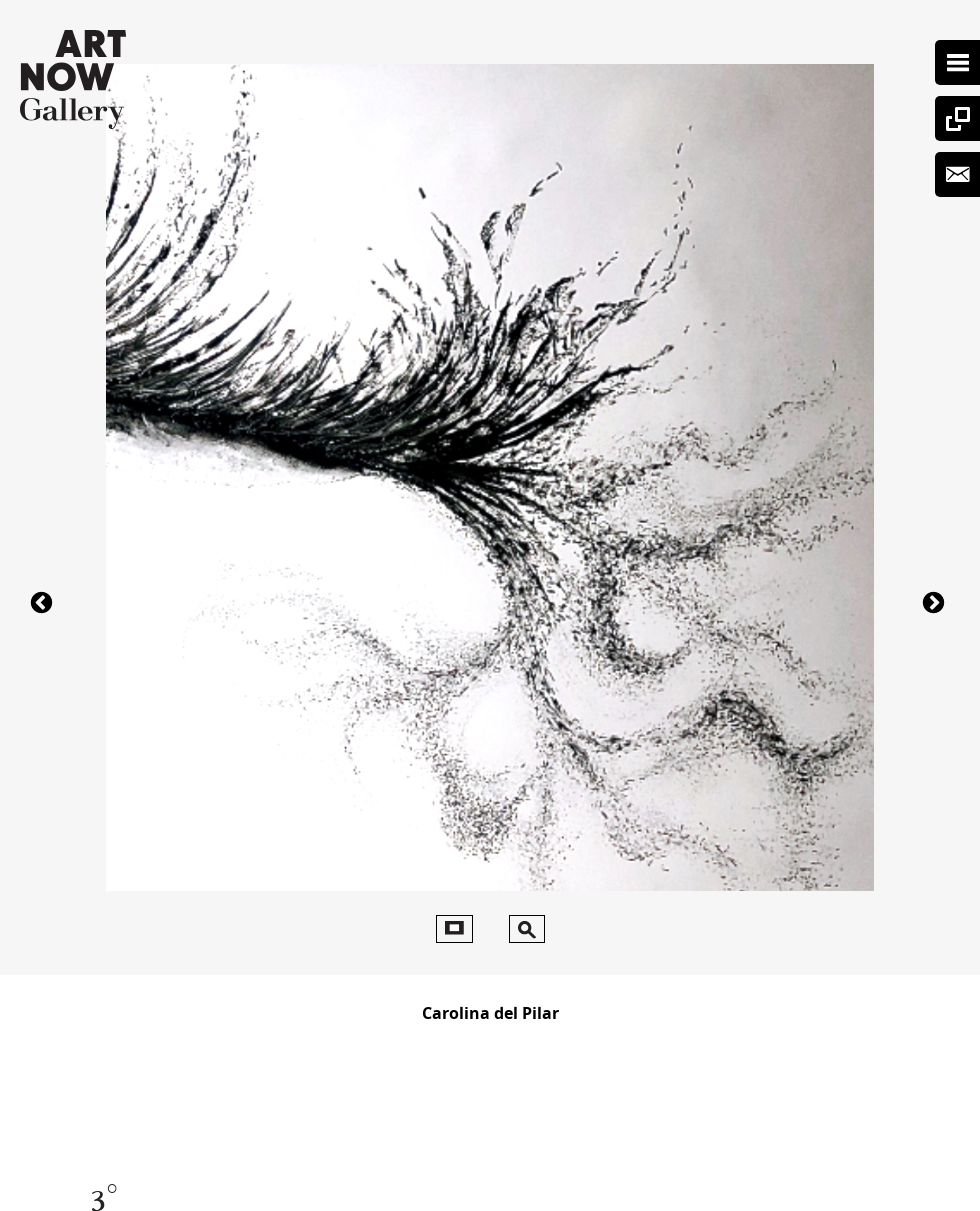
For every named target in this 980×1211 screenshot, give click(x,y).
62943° (936, 601)
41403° (44, 601)
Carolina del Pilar (490, 1013)
